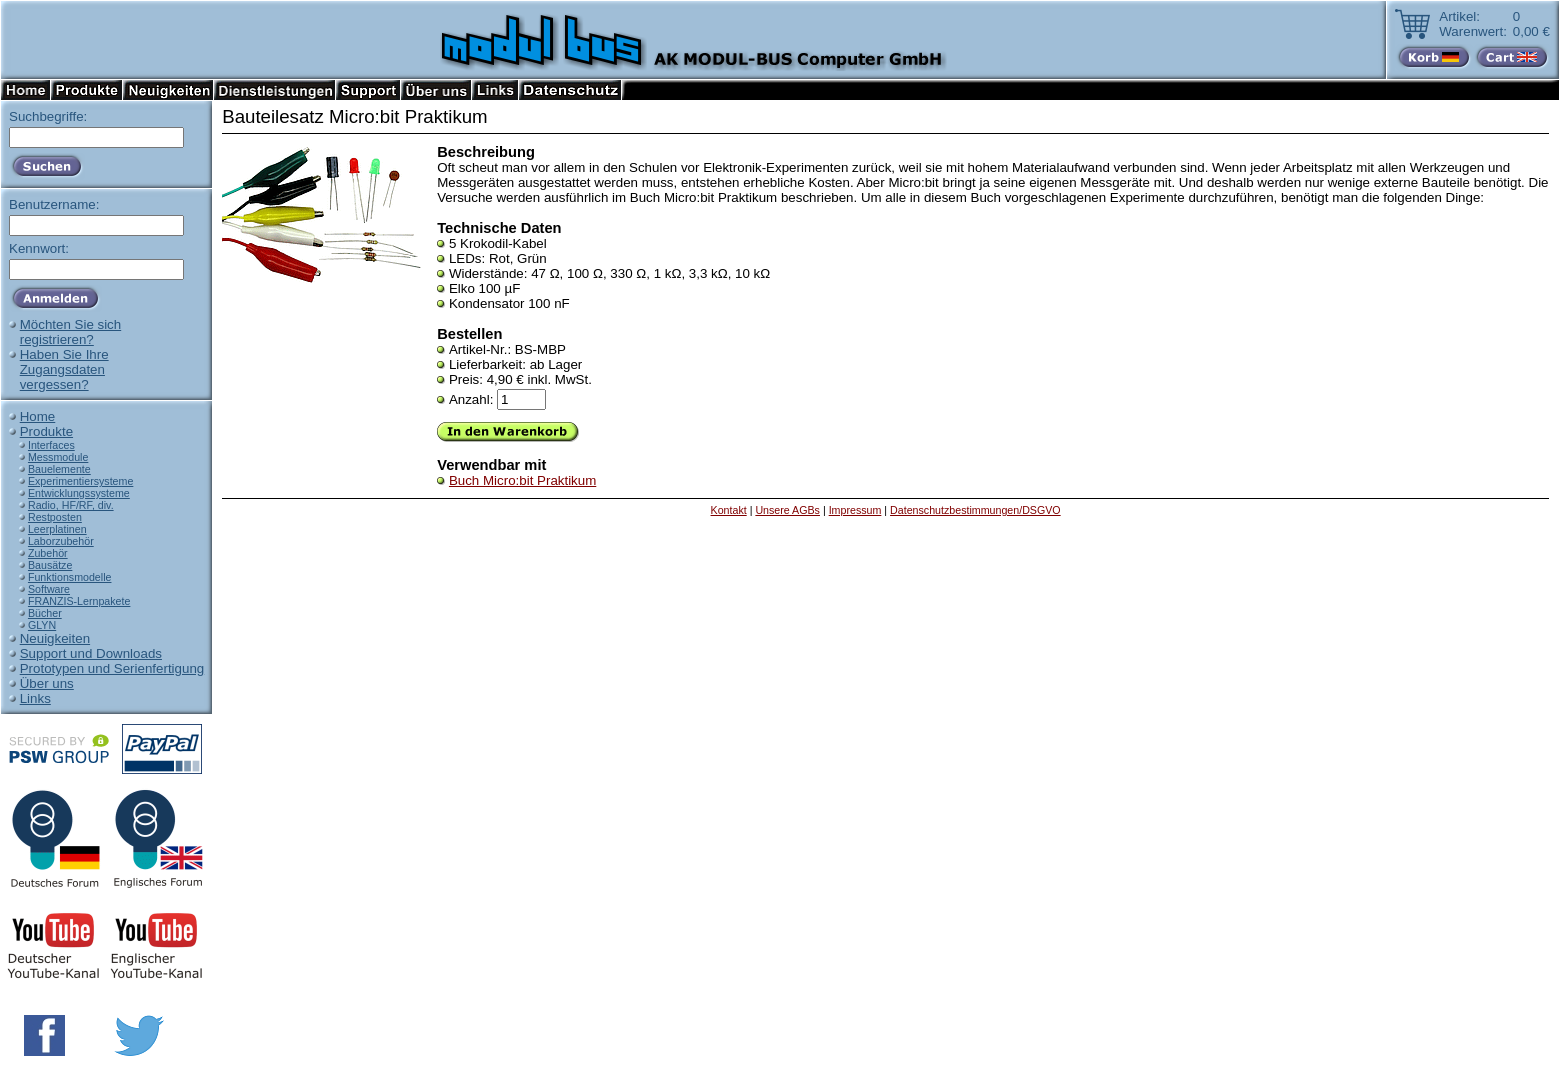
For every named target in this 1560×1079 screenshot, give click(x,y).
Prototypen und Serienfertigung (112, 668)
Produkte (46, 431)
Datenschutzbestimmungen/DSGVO (975, 510)
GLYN (42, 625)
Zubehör (48, 553)
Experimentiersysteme (80, 481)
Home (38, 416)
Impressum (855, 510)
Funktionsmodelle (70, 577)
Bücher (45, 613)
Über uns (47, 683)
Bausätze (50, 565)
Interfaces (51, 445)
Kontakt (729, 510)
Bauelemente (59, 469)
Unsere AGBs (787, 510)
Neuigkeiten (55, 638)
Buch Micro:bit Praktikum (522, 480)
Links (35, 698)
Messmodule (58, 457)
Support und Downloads (91, 653)
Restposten (55, 517)
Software (49, 589)
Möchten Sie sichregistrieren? (71, 332)
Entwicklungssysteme (79, 493)
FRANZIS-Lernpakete (79, 601)
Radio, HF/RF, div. (71, 505)
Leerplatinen (57, 529)
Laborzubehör (61, 541)
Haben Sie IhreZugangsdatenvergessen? (64, 369)
